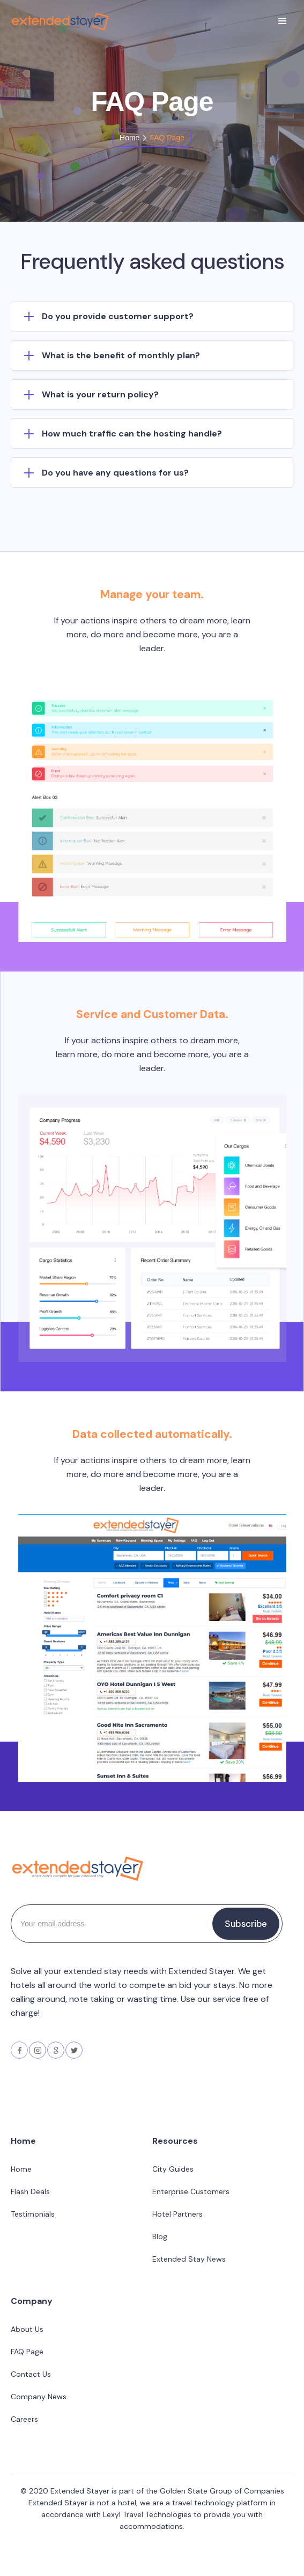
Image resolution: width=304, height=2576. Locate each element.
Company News (38, 2396)
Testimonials (33, 2214)
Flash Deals (30, 2191)
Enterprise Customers (190, 2191)
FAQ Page (27, 2351)
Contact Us (31, 2374)
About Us (27, 2329)
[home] (57, 21)
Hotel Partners (177, 2214)
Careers (24, 2419)
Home (129, 137)
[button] (282, 21)
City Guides (173, 2169)
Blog (159, 2236)
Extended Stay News (189, 2259)
